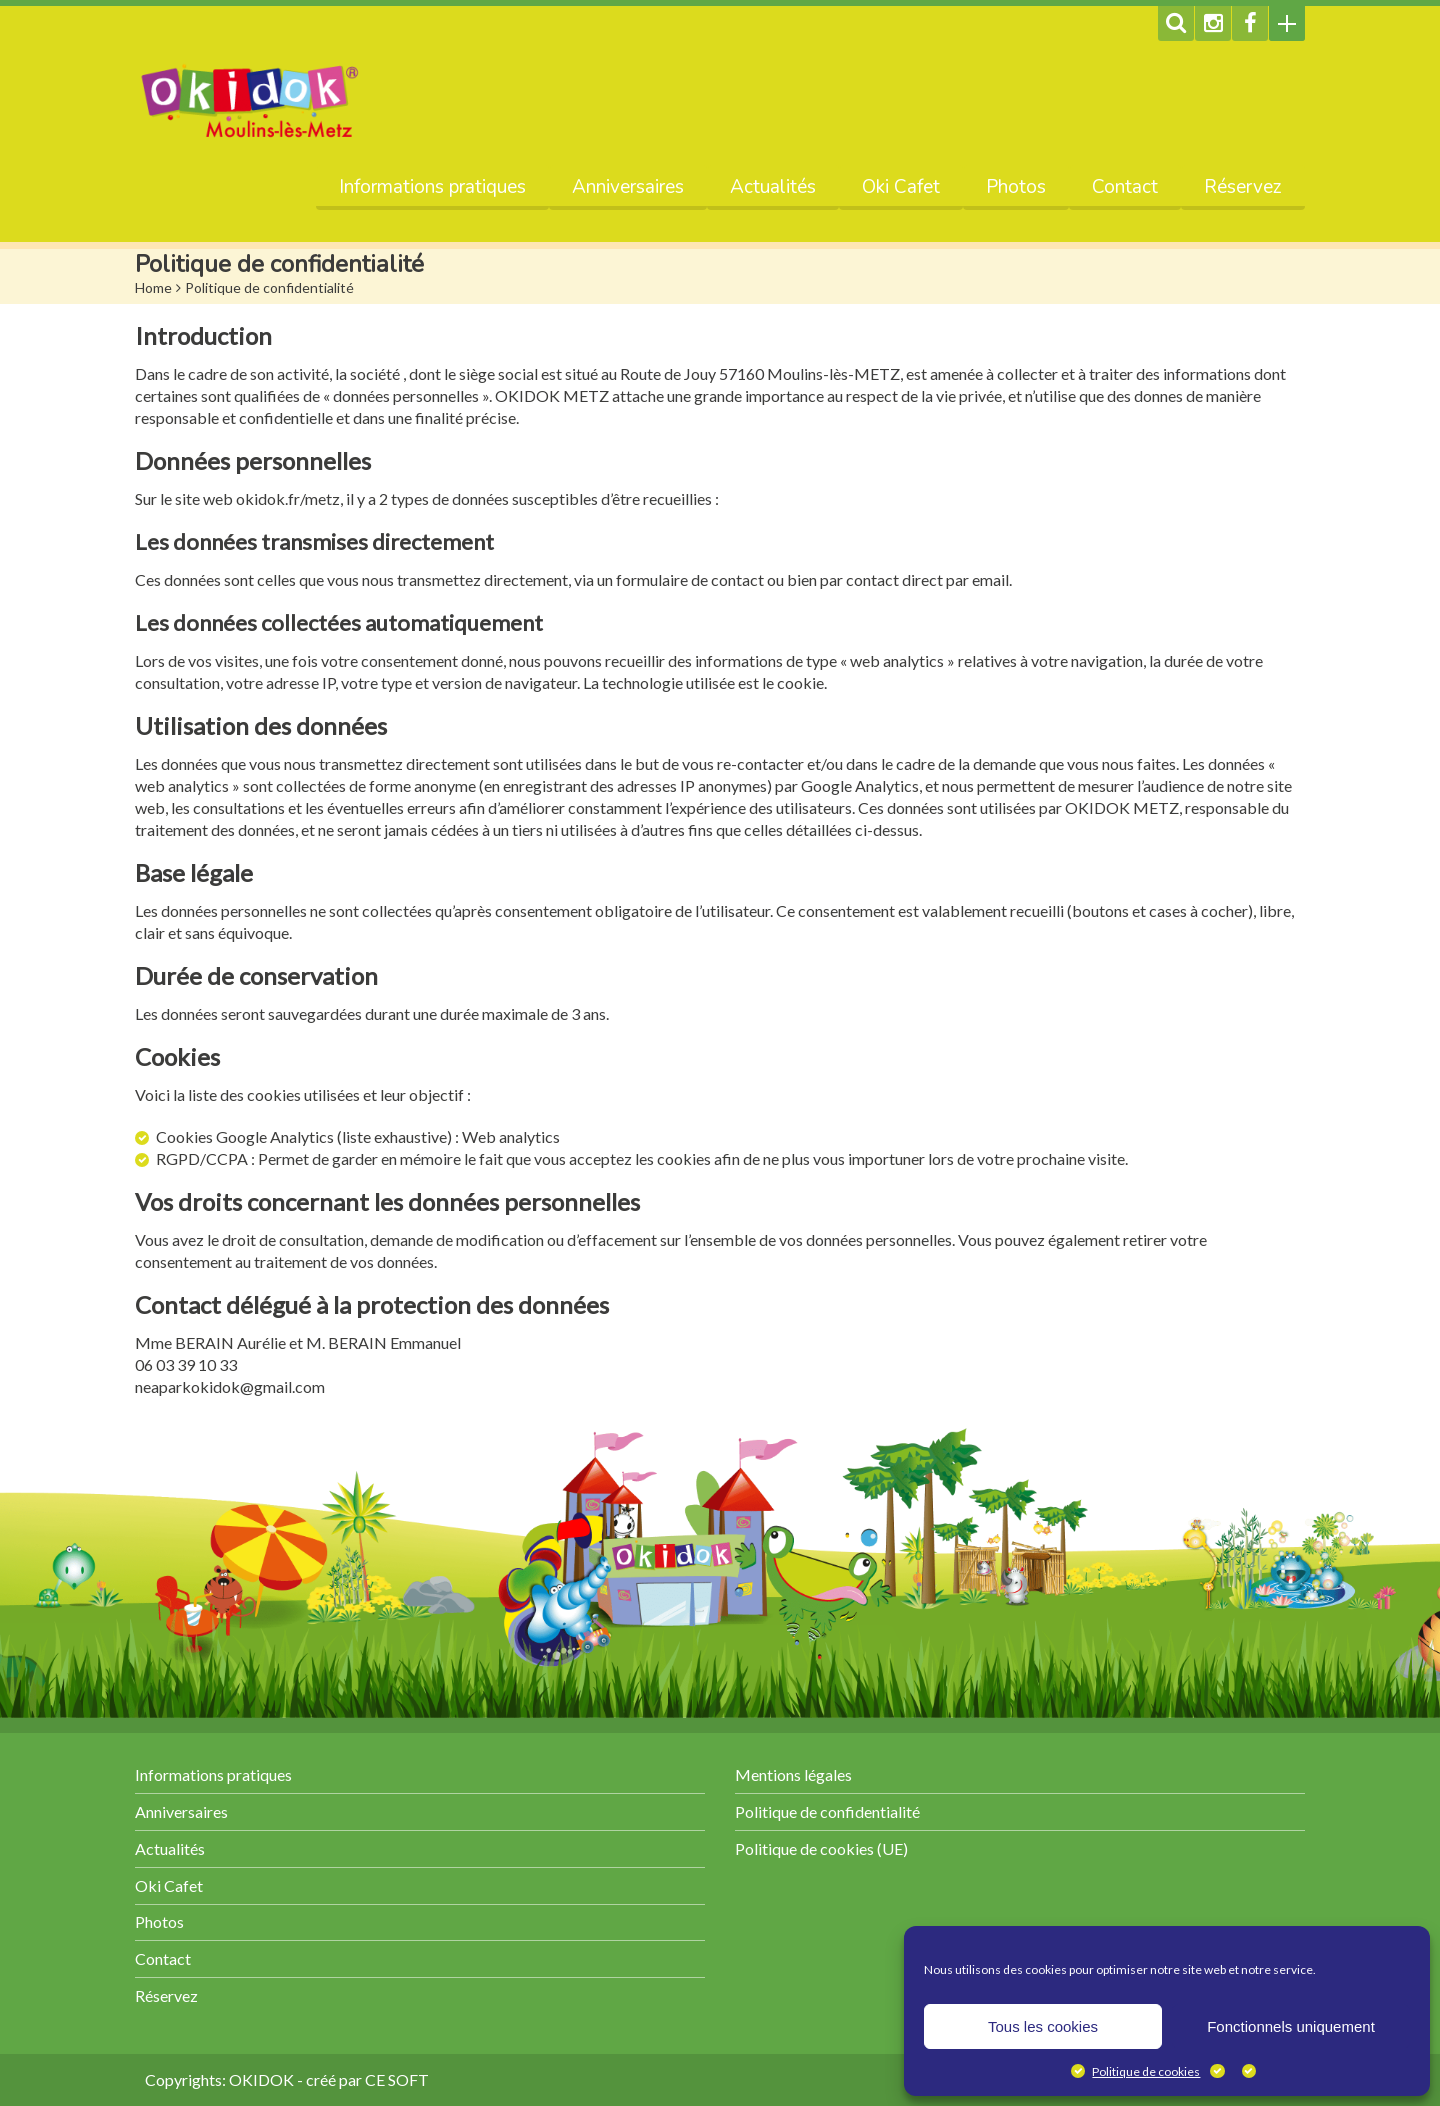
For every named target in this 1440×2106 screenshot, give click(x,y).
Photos (1016, 187)
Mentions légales (793, 1774)
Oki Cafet (901, 187)
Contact (1125, 187)
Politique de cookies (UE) (821, 1848)
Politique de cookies (1146, 2071)
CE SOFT (397, 2079)
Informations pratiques (432, 187)
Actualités (773, 187)
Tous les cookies (1043, 2026)
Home (153, 287)
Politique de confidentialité (827, 1811)
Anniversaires (628, 187)
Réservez (1243, 187)
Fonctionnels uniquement (1291, 2026)
